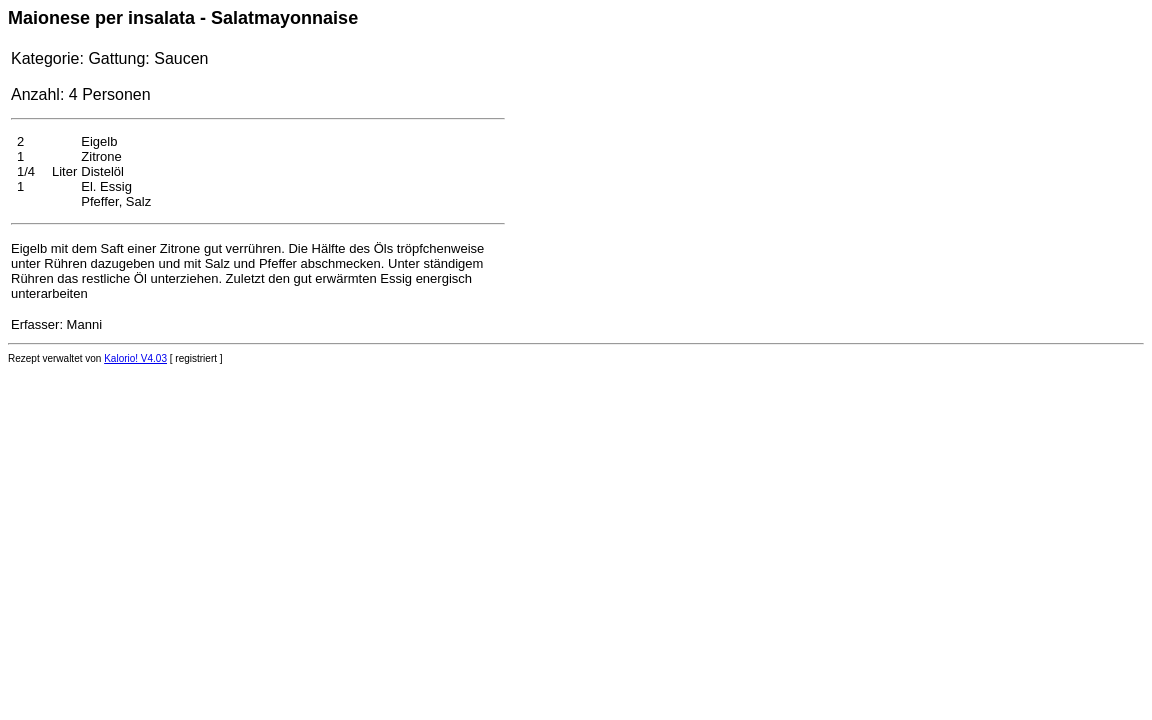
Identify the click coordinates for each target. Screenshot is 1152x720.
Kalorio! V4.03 (135, 358)
